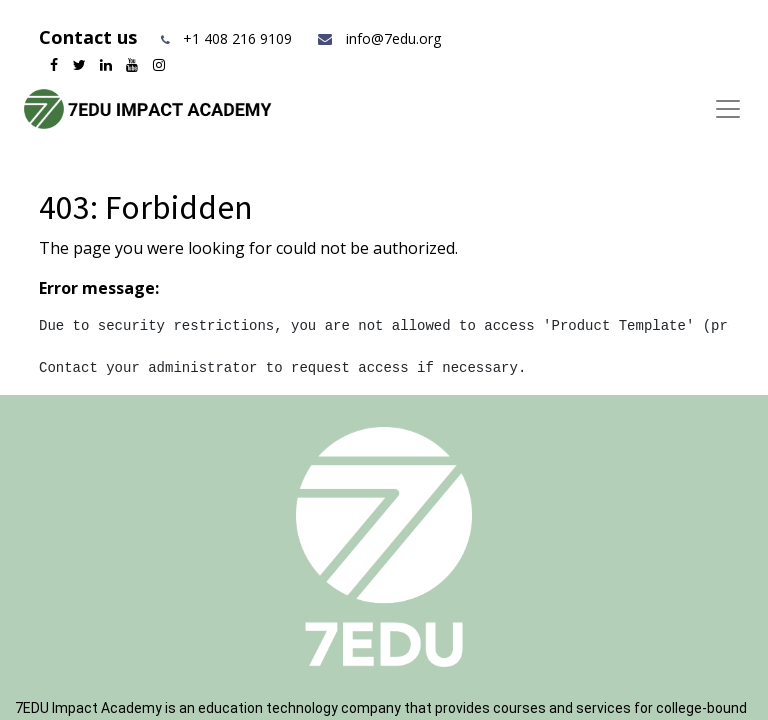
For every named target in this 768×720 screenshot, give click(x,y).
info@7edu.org (378, 38)
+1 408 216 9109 (237, 38)
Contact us (90, 37)
